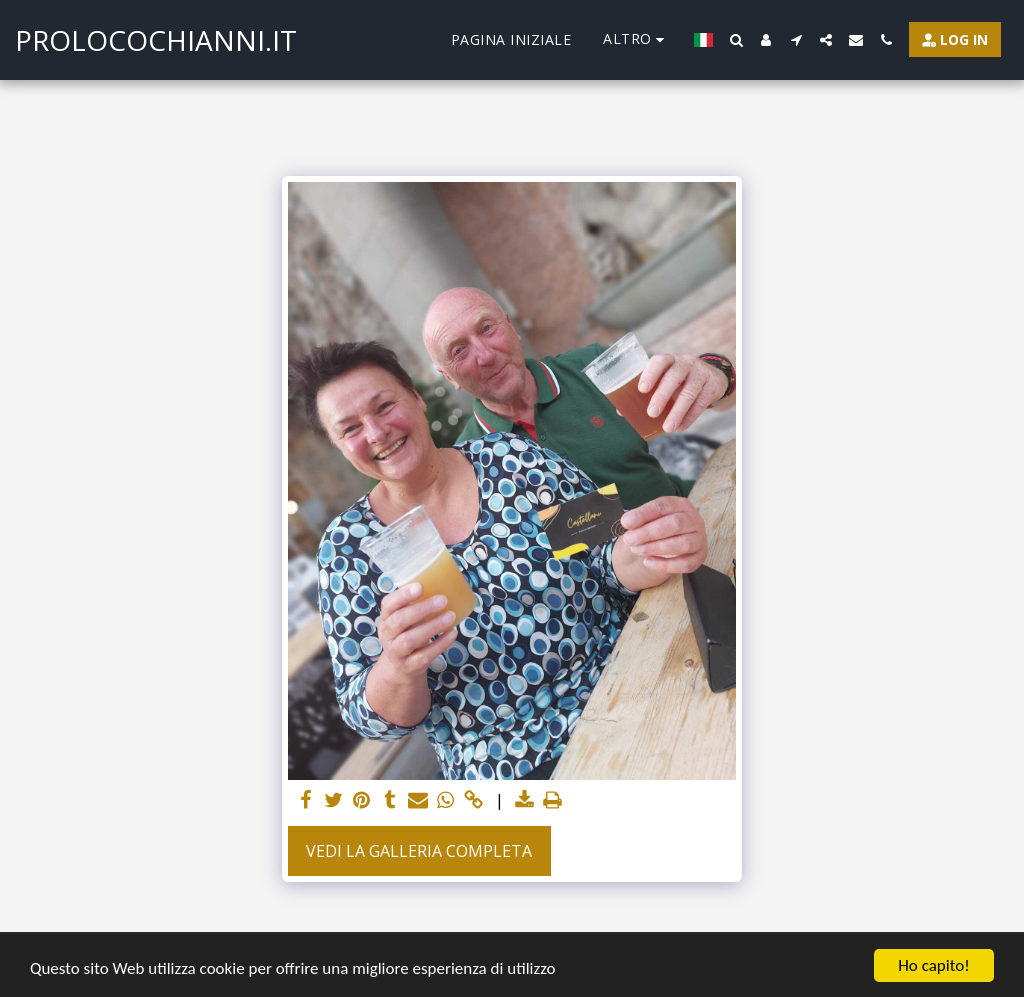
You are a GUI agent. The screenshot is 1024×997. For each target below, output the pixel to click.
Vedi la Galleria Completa (419, 851)
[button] (736, 40)
